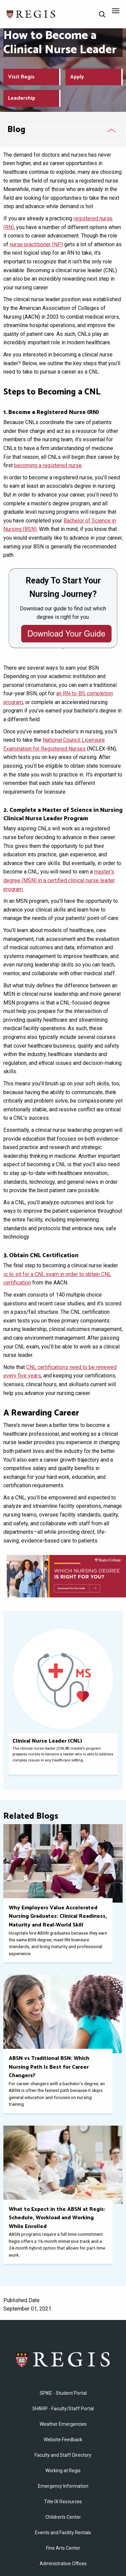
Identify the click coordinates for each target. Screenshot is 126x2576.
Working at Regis (63, 2470)
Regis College (63, 2359)
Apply (77, 77)
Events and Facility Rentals (63, 2532)
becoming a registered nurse (48, 465)
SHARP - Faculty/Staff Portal (63, 2408)
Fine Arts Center (63, 2548)
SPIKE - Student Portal (63, 2393)
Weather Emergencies (63, 2424)
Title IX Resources (63, 2501)
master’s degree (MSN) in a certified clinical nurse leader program (59, 880)
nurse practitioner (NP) (36, 244)
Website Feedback (63, 2439)
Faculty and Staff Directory (63, 2455)
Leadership (21, 98)
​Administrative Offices (63, 2563)
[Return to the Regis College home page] (31, 13)
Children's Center (63, 2517)
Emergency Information (63, 2486)
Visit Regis (21, 77)
